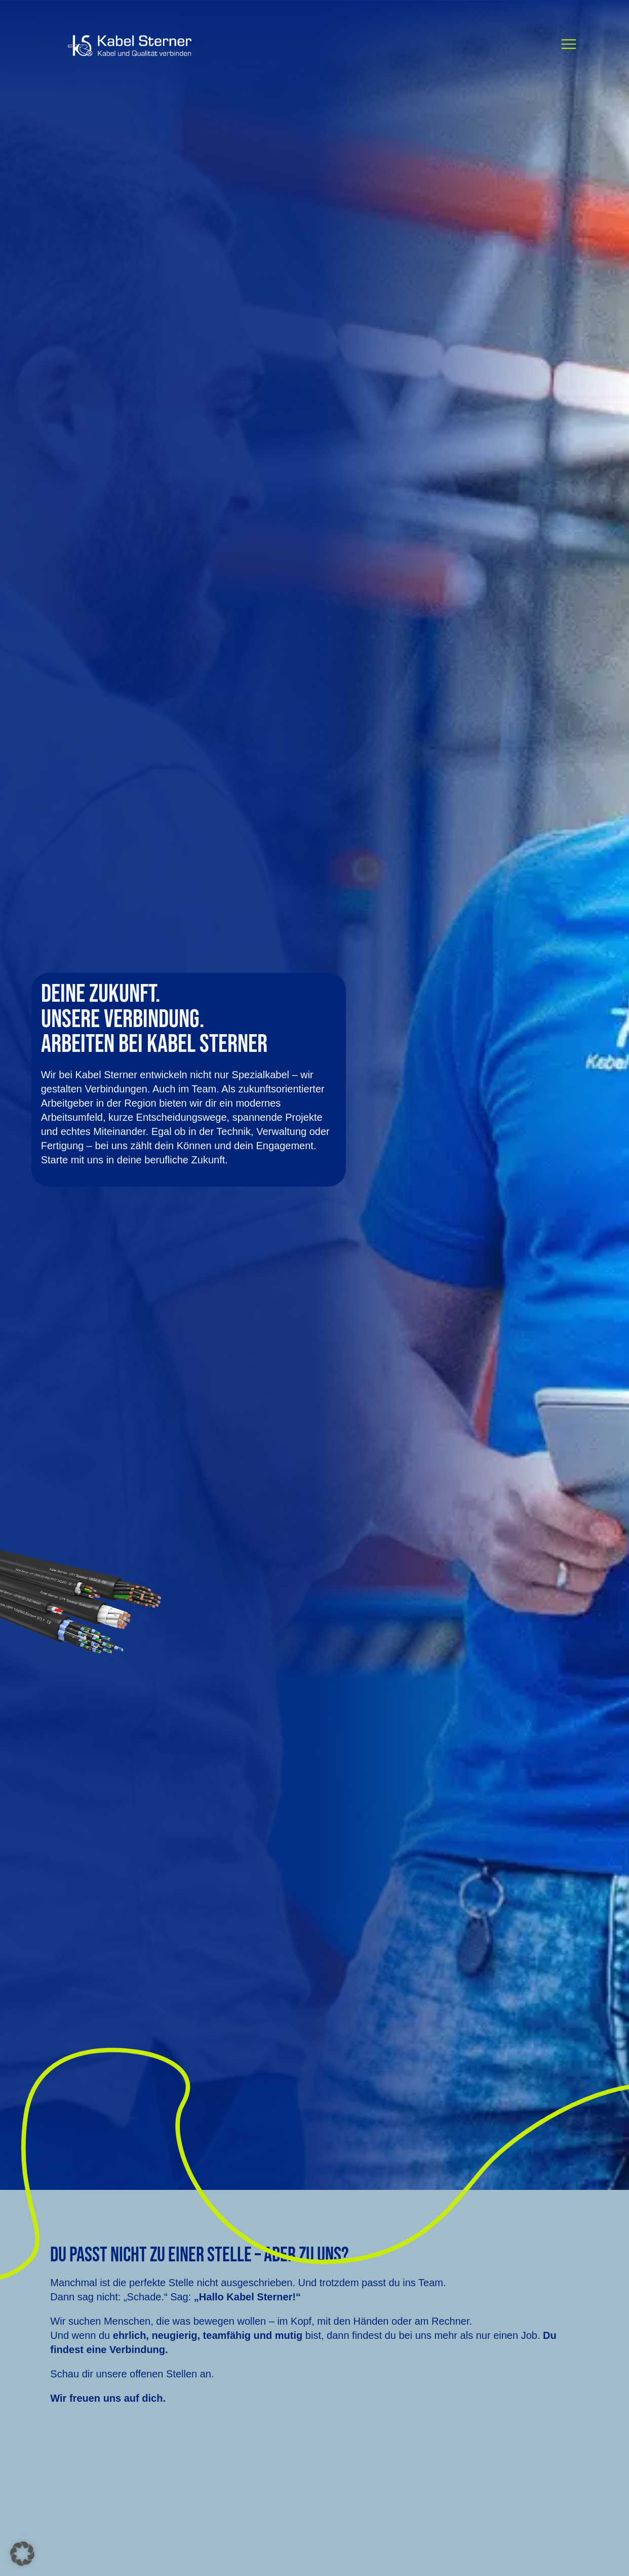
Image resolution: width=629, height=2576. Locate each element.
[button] (22, 2553)
